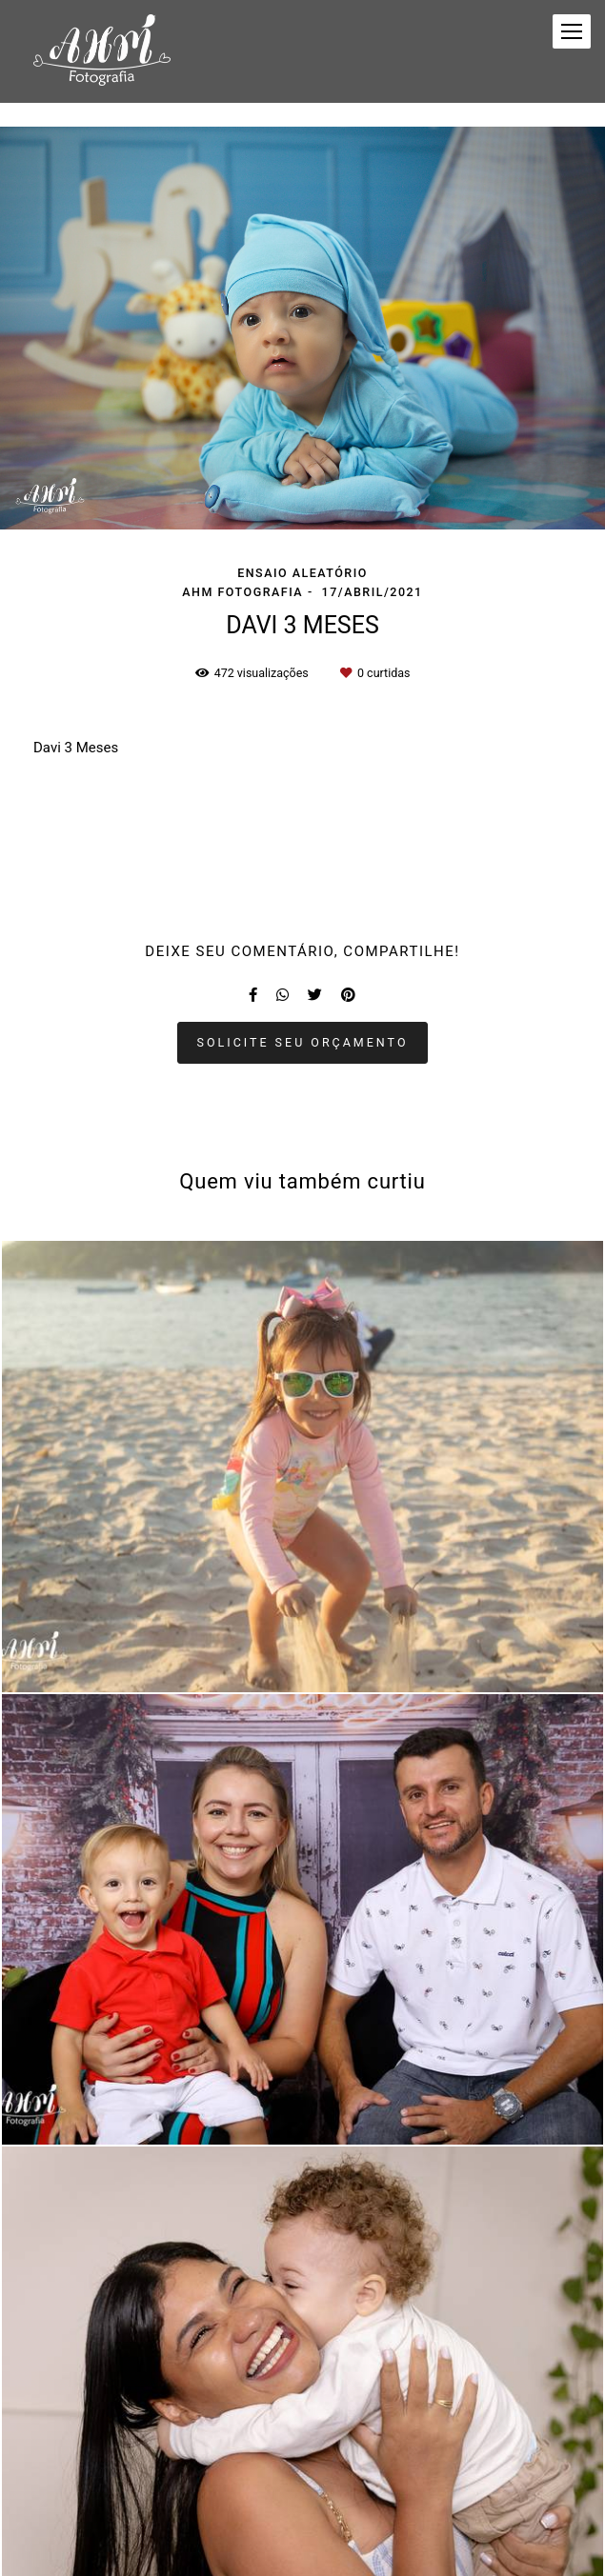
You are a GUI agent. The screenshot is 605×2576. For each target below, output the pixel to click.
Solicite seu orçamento (303, 1042)
